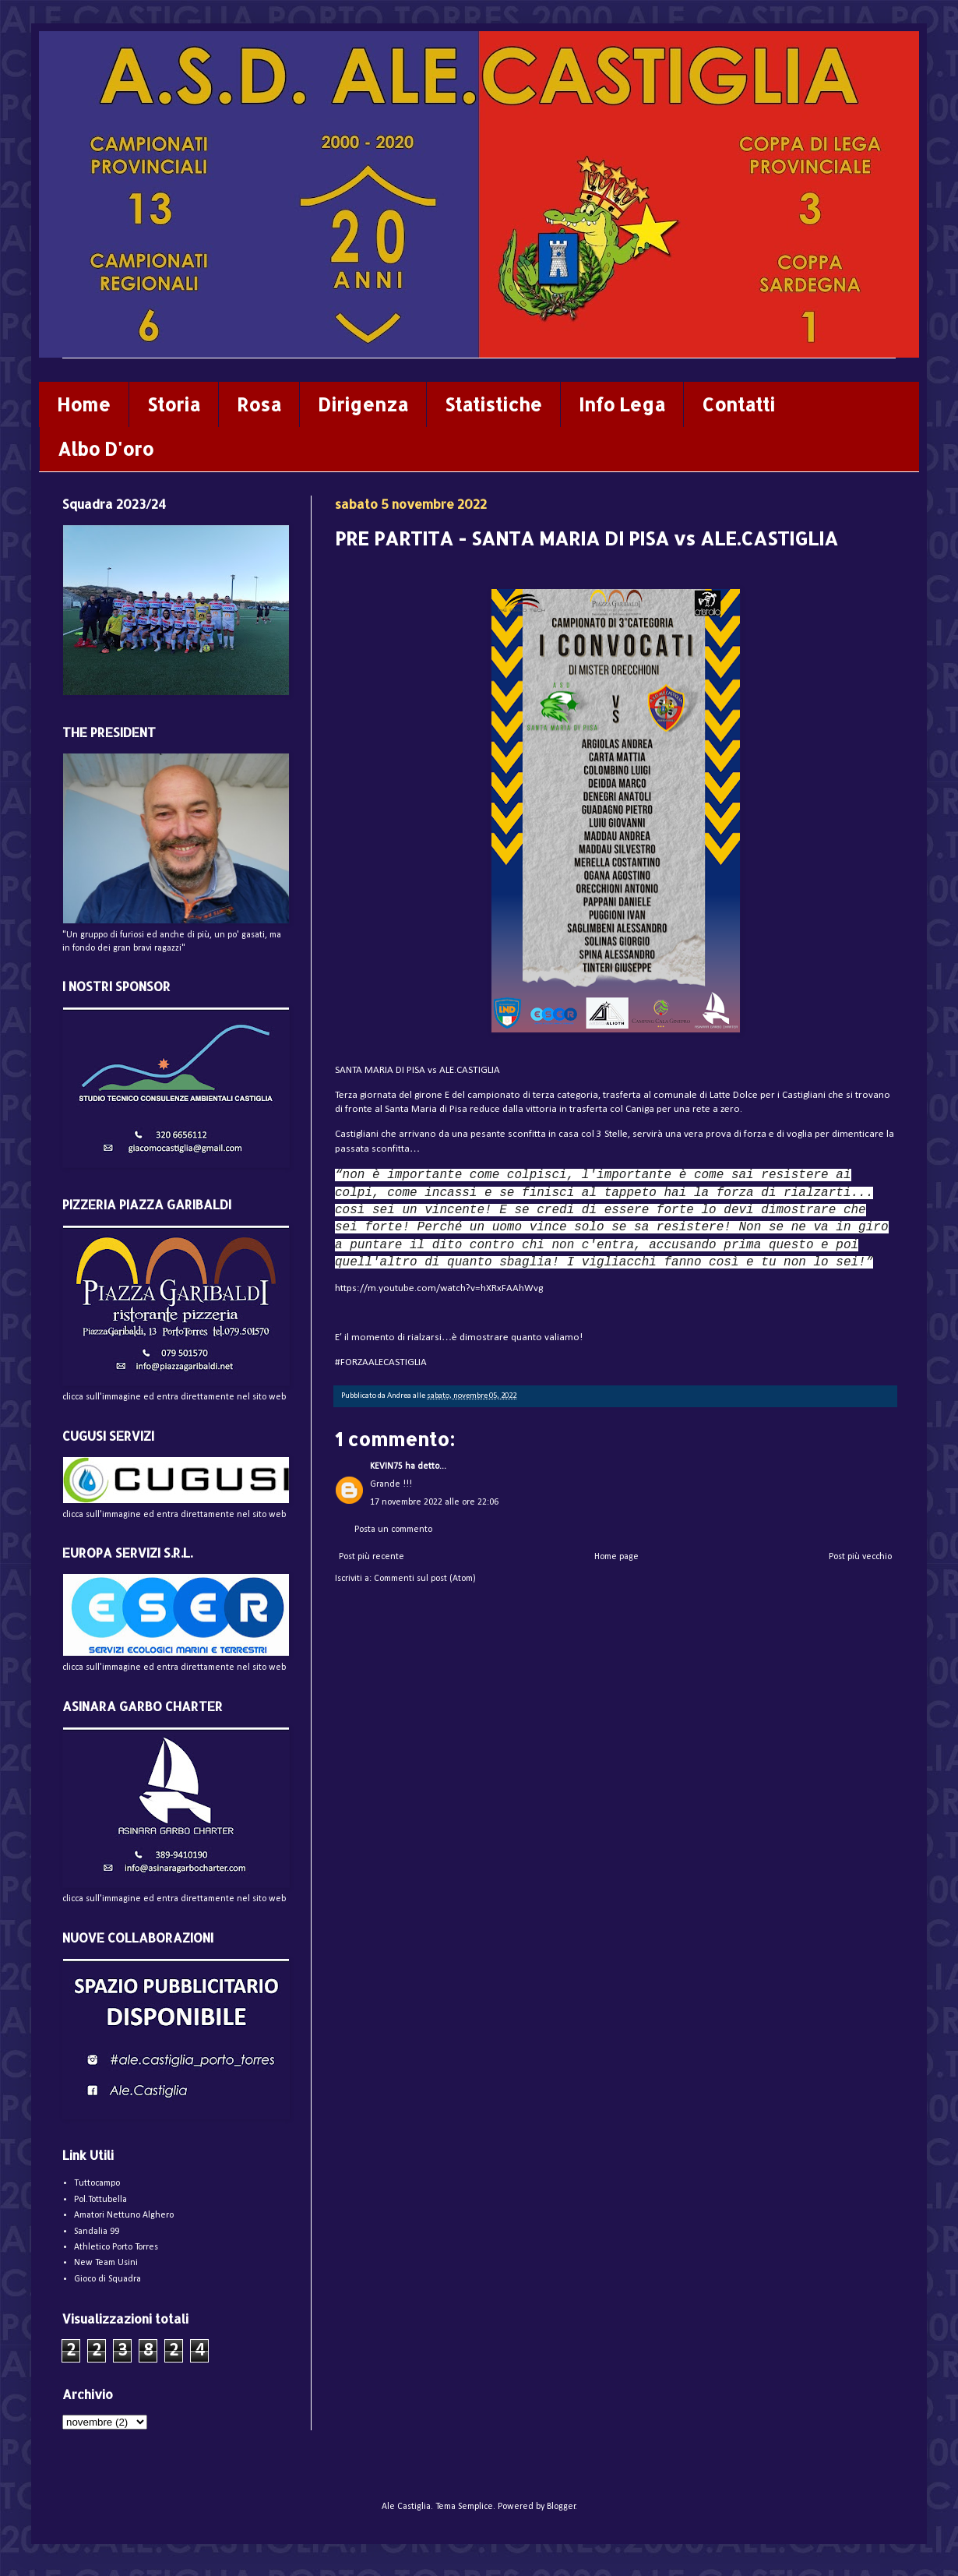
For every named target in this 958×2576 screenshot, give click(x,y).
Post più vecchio (860, 1556)
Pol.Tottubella (100, 2199)
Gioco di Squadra (107, 2279)
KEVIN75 (386, 1466)
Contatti (738, 404)
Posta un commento (393, 1529)
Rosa (259, 404)
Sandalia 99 (96, 2231)
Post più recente (371, 1556)
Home (84, 404)
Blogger (561, 2506)
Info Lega (622, 404)
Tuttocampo (97, 2183)
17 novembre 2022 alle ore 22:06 (434, 1502)
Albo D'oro (105, 449)
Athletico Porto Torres (116, 2247)
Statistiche (493, 404)
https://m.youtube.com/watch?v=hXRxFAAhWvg (439, 1288)
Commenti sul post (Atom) (425, 1578)
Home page (616, 1556)
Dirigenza (363, 404)
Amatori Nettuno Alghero (124, 2215)
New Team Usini (106, 2262)
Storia (173, 404)
